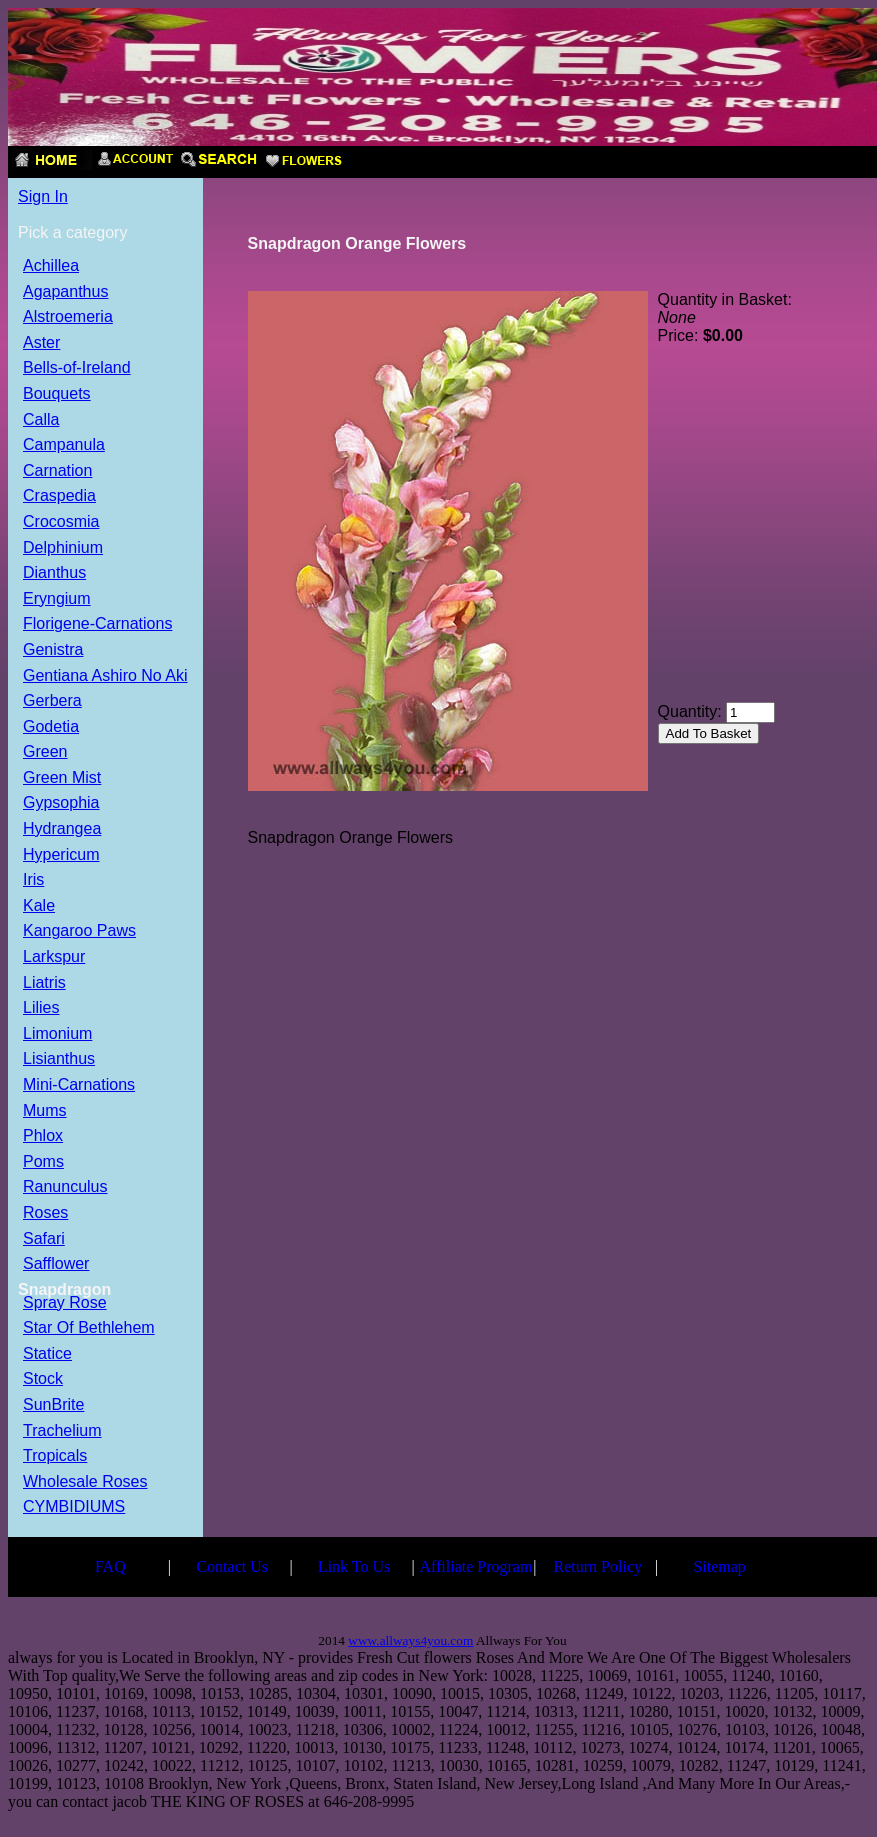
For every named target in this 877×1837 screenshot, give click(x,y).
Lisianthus (59, 1059)
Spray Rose (65, 1303)
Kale (39, 906)
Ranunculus (65, 1187)
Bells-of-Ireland (77, 368)
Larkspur (54, 957)
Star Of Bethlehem (89, 1328)
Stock (43, 1379)
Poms (43, 1162)
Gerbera (52, 701)
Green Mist (62, 778)
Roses (45, 1213)
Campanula (64, 445)
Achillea (51, 266)
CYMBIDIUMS (74, 1507)
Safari (44, 1239)
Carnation (57, 471)
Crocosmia (61, 522)
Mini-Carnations (79, 1085)
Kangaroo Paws (79, 931)
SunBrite (53, 1405)
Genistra (53, 650)
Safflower (56, 1264)
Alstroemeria (68, 317)
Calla (41, 420)
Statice (47, 1354)
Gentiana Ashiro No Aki (105, 676)
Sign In (43, 196)
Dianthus (54, 573)
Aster (41, 343)
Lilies (41, 1008)
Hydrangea (62, 829)
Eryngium (57, 599)
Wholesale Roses (85, 1482)
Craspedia (59, 496)
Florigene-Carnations (97, 624)
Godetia (51, 727)
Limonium (57, 1034)
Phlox (43, 1136)
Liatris (44, 983)
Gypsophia (61, 803)
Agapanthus (65, 292)
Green (45, 752)
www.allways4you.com (410, 1640)
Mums (45, 1111)
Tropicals (55, 1456)
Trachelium (62, 1431)
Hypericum (61, 855)
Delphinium (63, 548)
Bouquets (57, 394)
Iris (33, 880)
